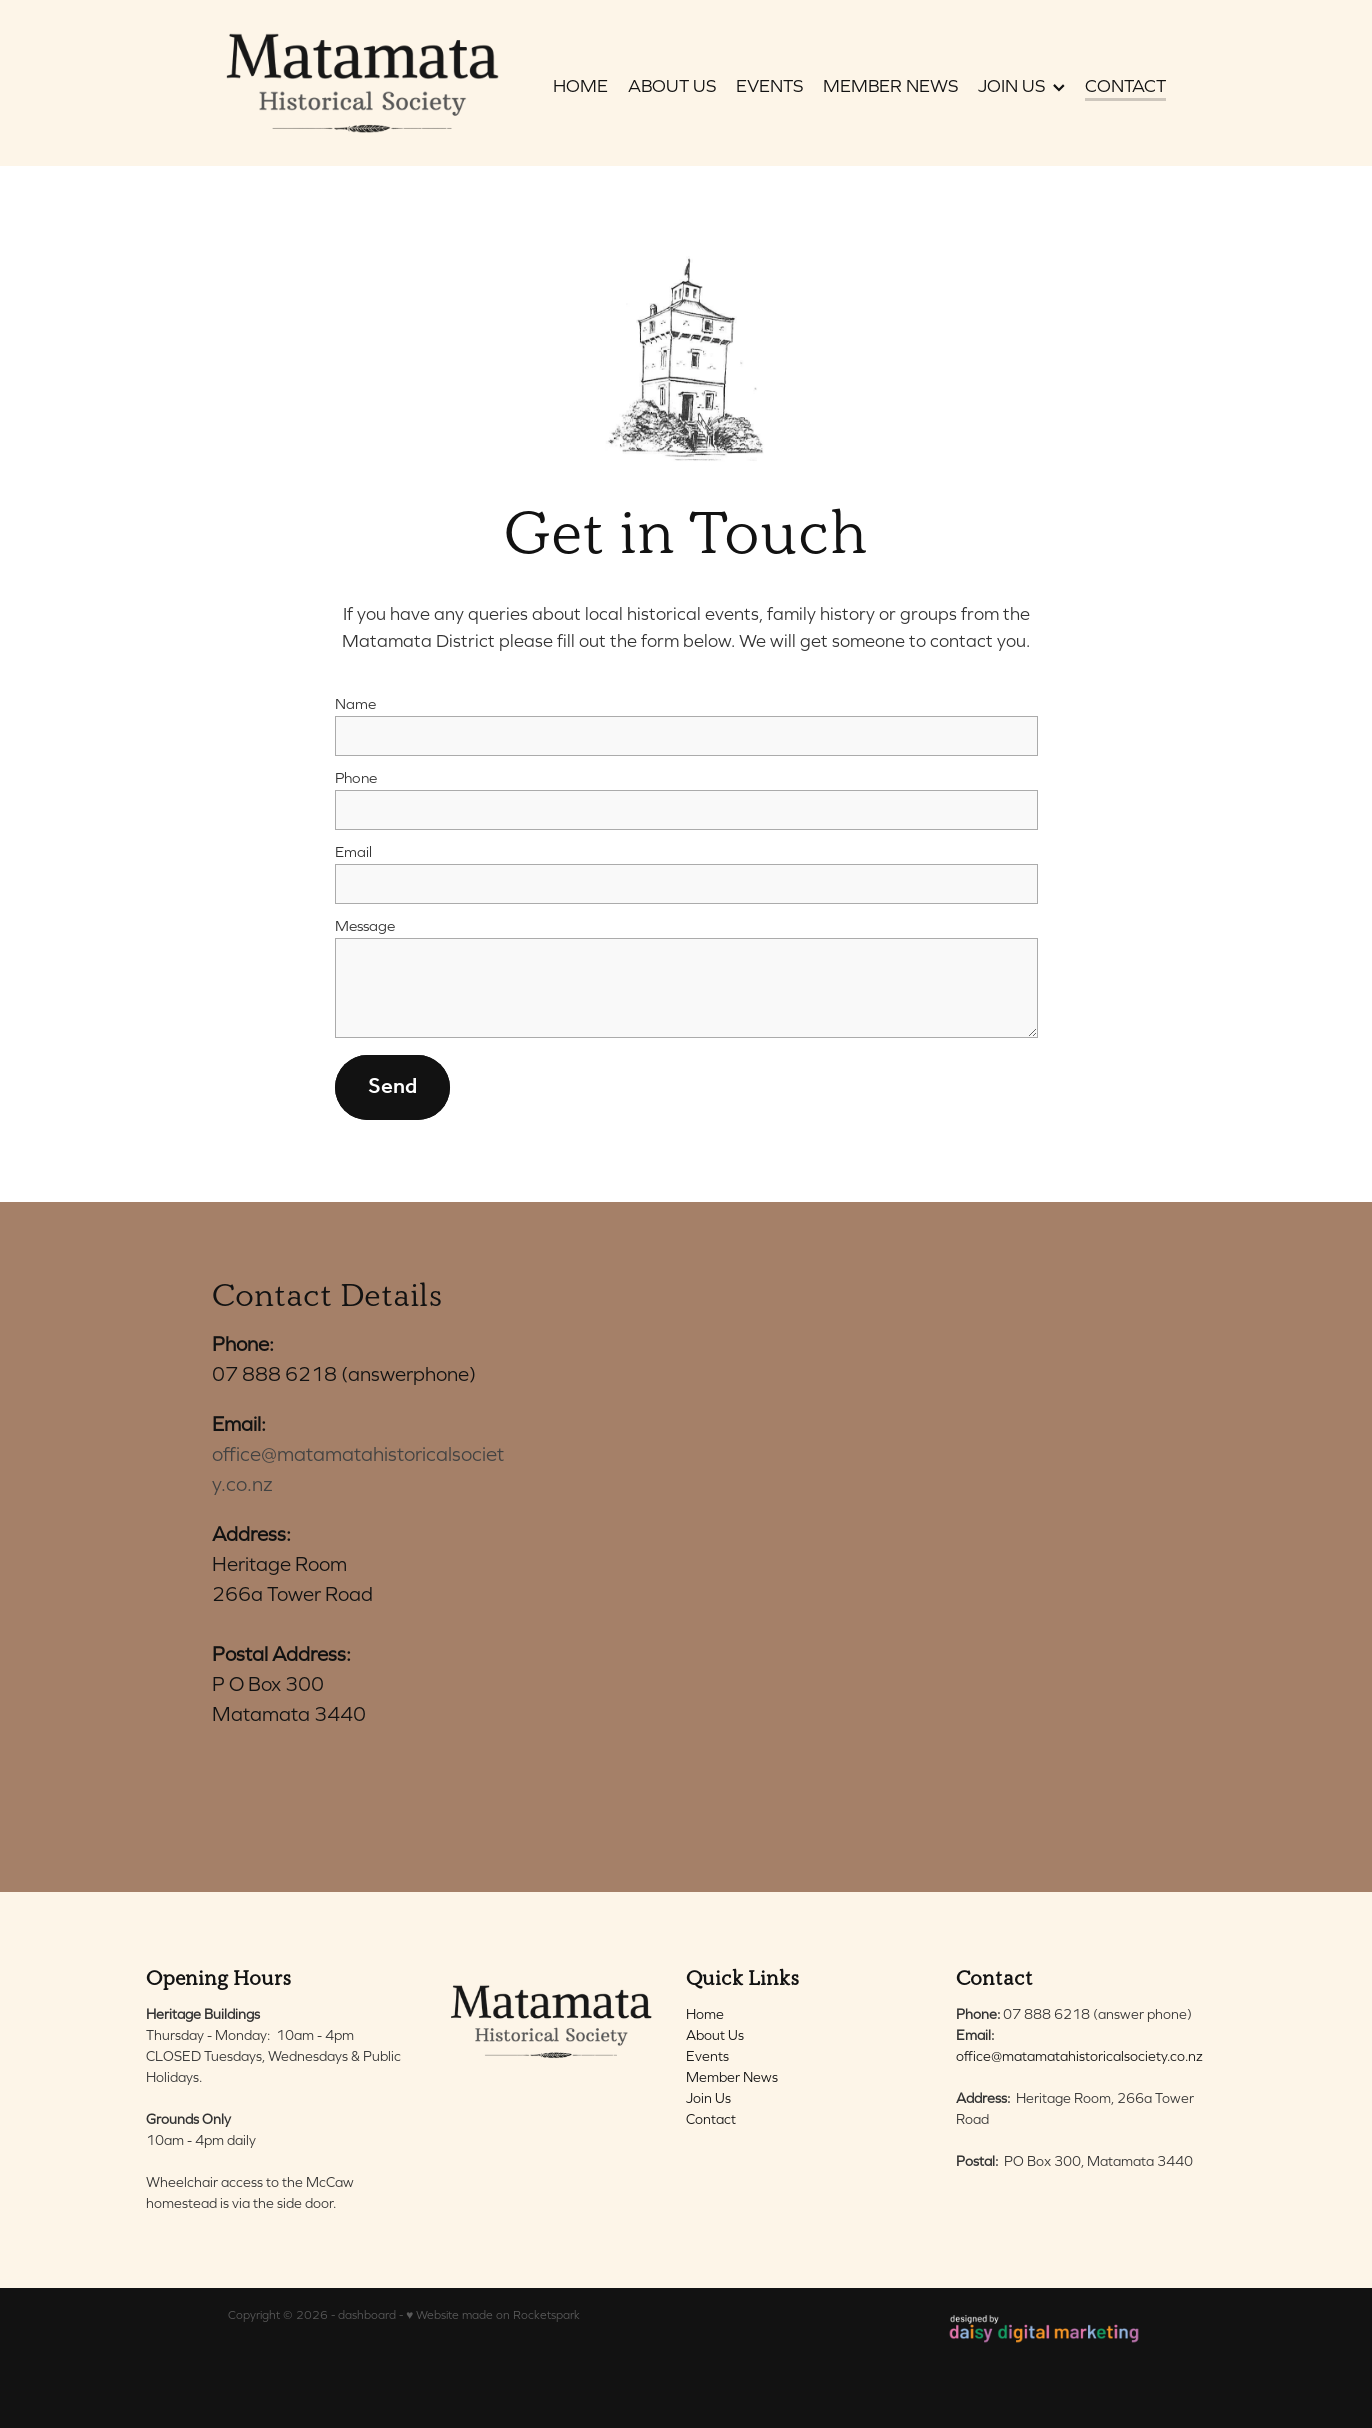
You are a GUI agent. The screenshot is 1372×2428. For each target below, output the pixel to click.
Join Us (708, 2098)
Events (707, 2056)
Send (392, 1087)
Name (355, 703)
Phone (356, 777)
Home (705, 2014)
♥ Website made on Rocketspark (493, 2315)
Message (365, 925)
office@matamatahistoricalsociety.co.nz (1079, 2056)
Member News (732, 2077)
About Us (715, 2035)
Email (353, 851)
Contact (711, 2119)
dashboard (367, 2315)
